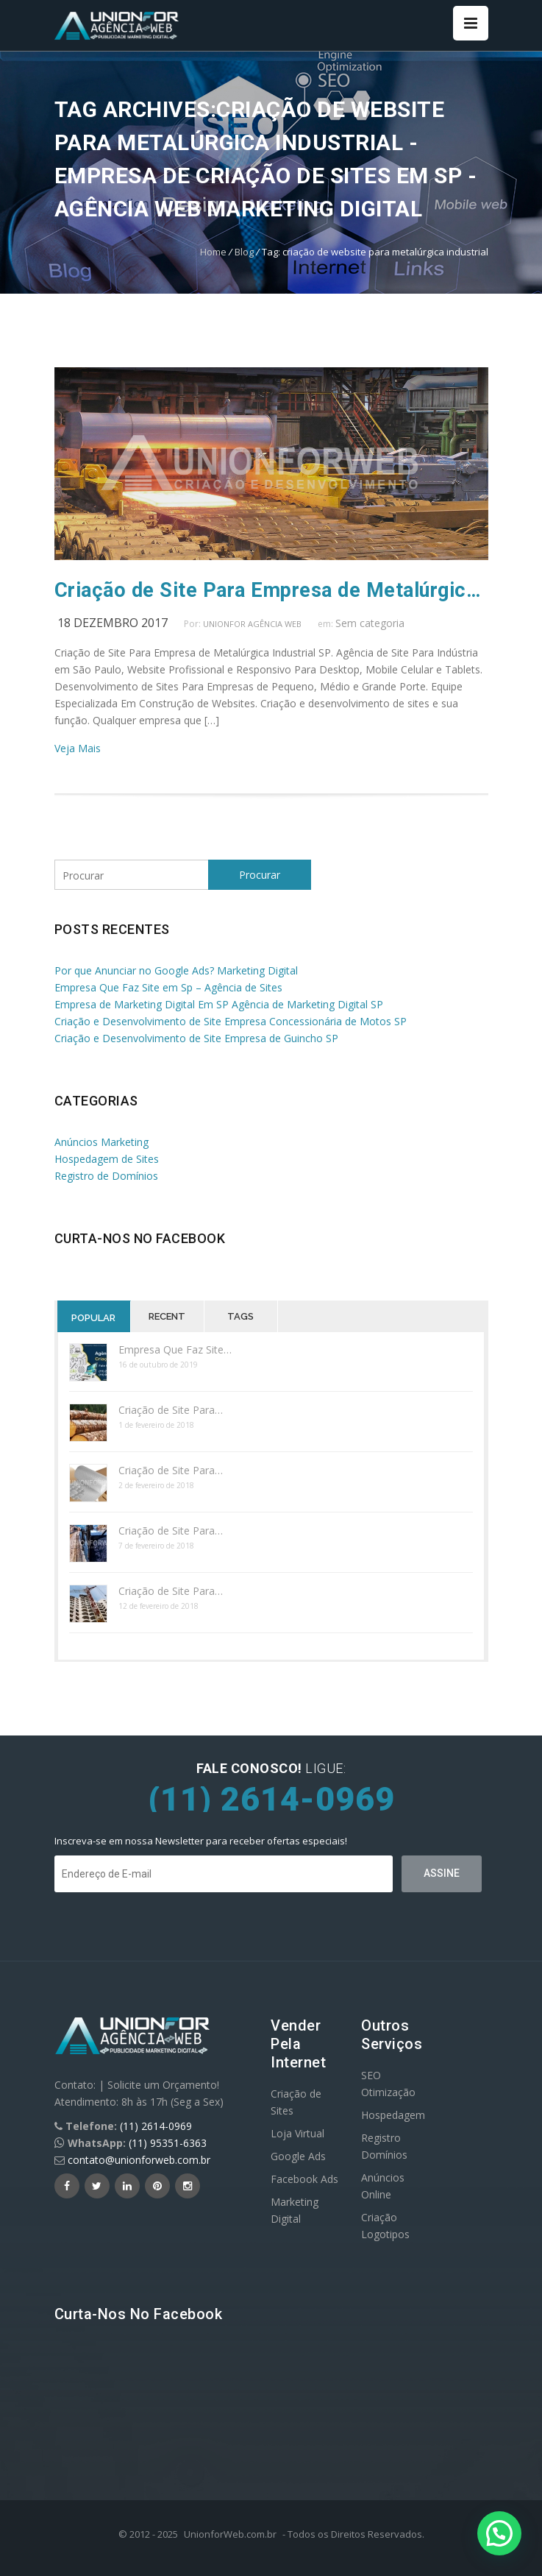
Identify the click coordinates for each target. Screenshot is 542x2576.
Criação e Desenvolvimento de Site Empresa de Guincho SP (196, 1038)
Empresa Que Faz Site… (175, 1349)
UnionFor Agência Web (252, 623)
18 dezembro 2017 (112, 623)
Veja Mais (77, 748)
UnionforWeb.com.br (230, 2534)
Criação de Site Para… (170, 1410)
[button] (499, 2533)
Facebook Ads (304, 2179)
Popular (93, 1317)
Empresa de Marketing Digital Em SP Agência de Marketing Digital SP (218, 1004)
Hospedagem (393, 2115)
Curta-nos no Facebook (140, 1238)
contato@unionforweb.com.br (139, 2160)
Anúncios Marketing (101, 1142)
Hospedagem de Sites (106, 1159)
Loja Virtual (297, 2133)
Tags (240, 1316)
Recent (167, 1316)
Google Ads (298, 2156)
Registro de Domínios (106, 1176)
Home (213, 251)
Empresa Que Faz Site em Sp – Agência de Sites (168, 987)
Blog (244, 251)
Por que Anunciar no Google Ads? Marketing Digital (176, 970)
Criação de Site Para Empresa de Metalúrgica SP (271, 590)
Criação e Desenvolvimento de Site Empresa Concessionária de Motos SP (230, 1021)
